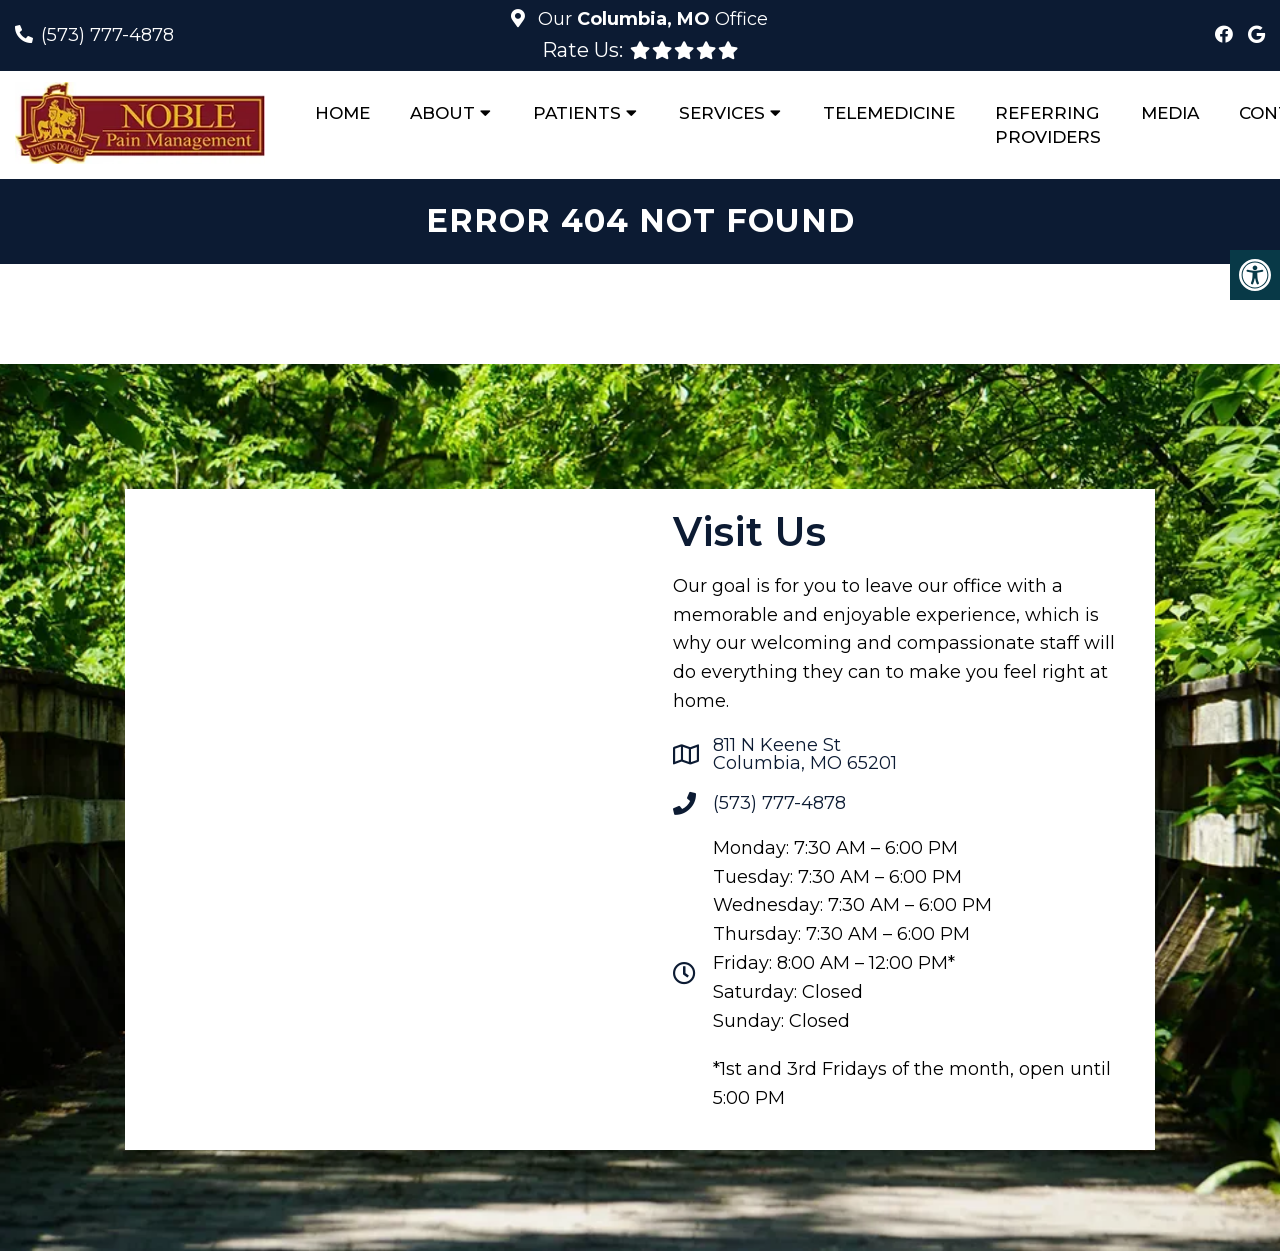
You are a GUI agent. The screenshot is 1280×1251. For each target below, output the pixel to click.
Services (722, 113)
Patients (577, 113)
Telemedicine (889, 113)
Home (342, 113)
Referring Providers (1048, 125)
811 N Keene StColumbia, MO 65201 (805, 754)
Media (1170, 113)
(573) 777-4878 (107, 35)
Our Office (650, 19)
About (442, 113)
